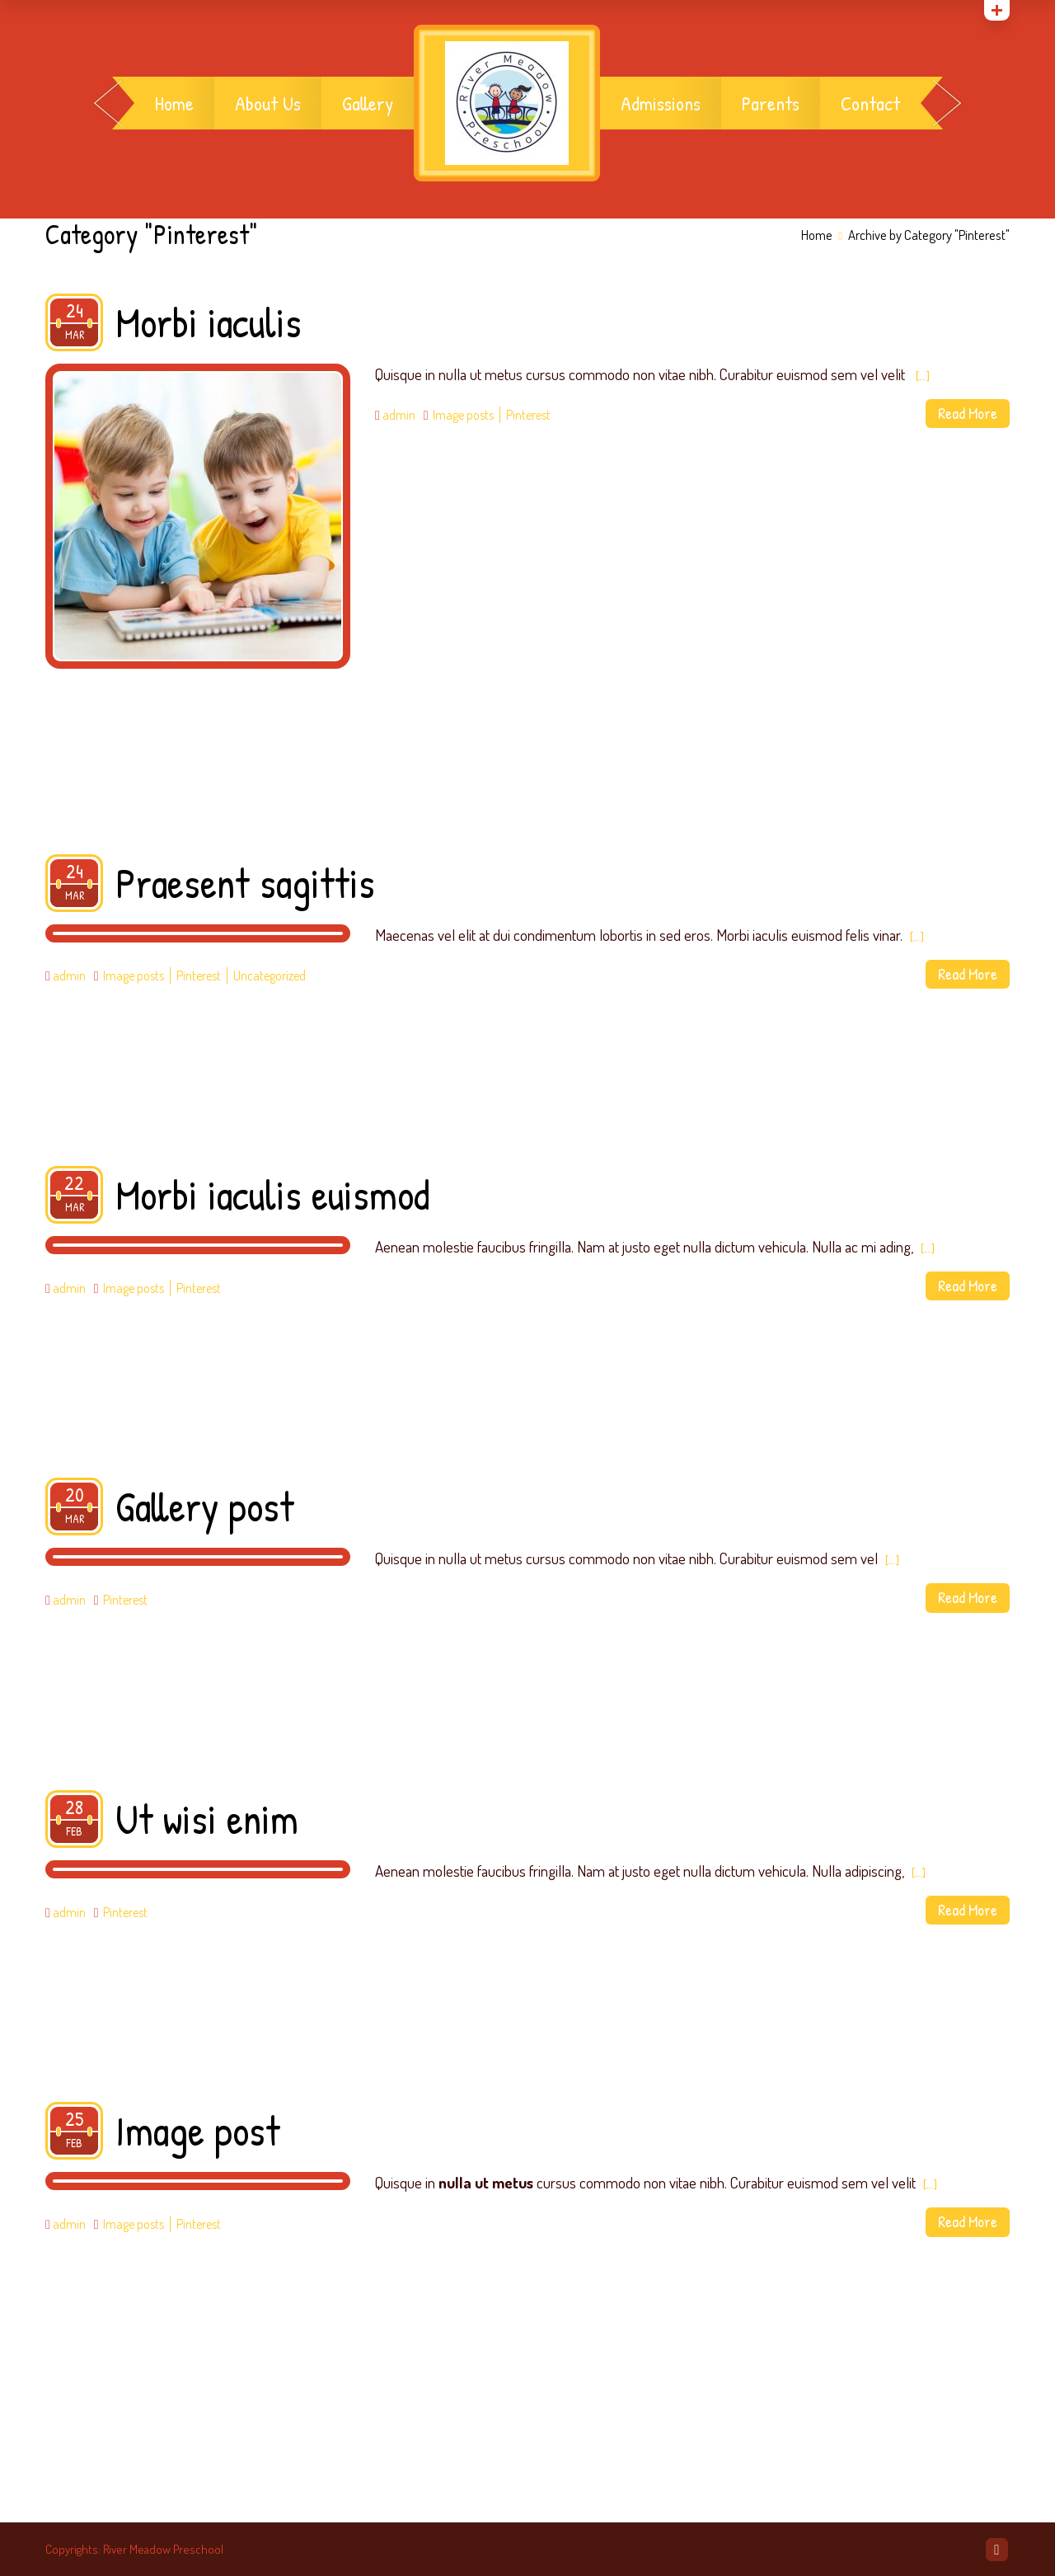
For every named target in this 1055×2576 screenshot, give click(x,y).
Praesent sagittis (245, 883)
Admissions (660, 103)
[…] (923, 375)
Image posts (463, 415)
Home (174, 103)
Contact (870, 103)
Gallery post (204, 1506)
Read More (967, 413)
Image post (197, 2131)
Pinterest (528, 415)
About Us (267, 103)
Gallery (367, 103)
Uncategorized (269, 975)
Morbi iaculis (208, 322)
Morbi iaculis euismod (272, 1195)
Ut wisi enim (206, 1819)
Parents (770, 103)
